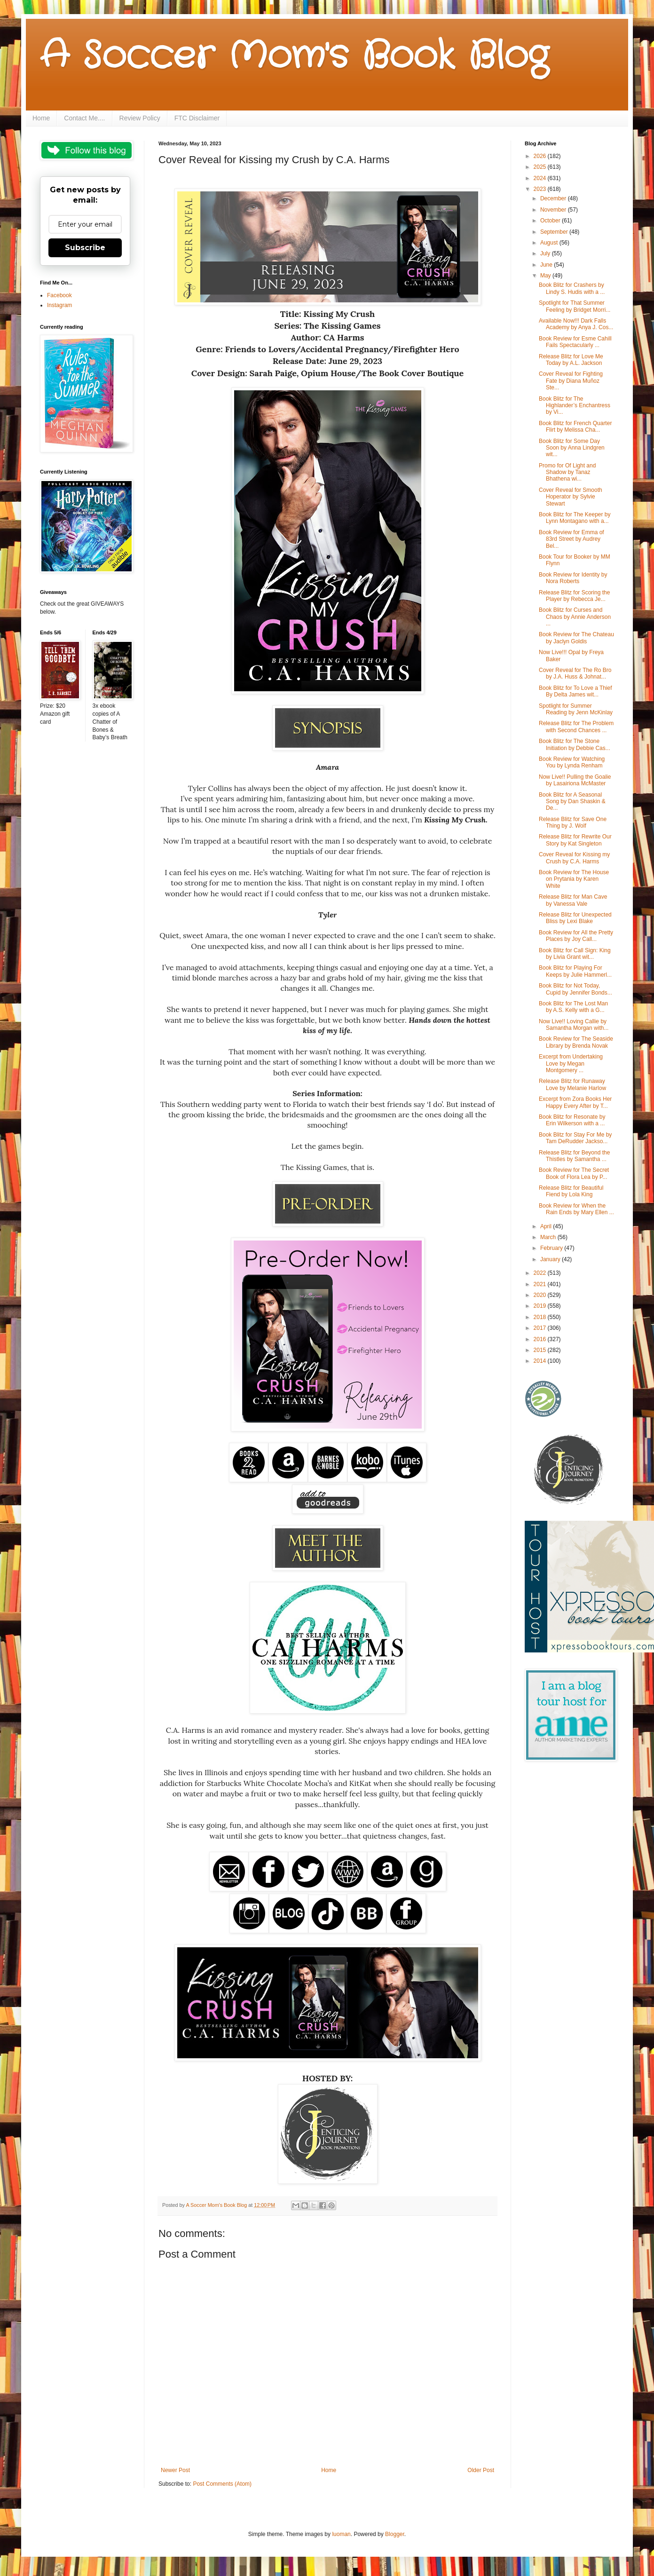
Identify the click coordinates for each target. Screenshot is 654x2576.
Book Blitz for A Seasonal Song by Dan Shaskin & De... (572, 801)
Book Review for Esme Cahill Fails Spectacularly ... (575, 341)
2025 (541, 167)
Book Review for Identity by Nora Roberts (573, 578)
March (549, 1237)
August (549, 242)
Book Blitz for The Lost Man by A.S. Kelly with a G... (573, 1006)
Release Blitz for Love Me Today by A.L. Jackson (571, 359)
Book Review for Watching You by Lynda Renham (572, 762)
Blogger (394, 2534)
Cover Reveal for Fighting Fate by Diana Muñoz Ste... (571, 381)
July (546, 253)
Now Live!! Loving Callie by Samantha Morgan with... (573, 1024)
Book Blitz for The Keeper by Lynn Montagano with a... (575, 517)
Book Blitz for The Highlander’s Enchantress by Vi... (574, 405)
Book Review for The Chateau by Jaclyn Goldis (576, 637)
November (554, 209)
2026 (541, 156)
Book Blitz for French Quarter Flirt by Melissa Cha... (575, 426)
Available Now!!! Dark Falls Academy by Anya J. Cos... (576, 324)
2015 (541, 1350)
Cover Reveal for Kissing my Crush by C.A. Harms (574, 857)
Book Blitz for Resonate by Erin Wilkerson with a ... (572, 1120)
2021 (541, 1284)
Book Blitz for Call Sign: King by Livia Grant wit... (575, 953)
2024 (541, 178)
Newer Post (175, 2470)
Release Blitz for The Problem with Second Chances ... (576, 726)
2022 (541, 1273)
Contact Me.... (84, 118)
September (554, 232)
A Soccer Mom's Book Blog (294, 56)
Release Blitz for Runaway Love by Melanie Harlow (572, 1084)
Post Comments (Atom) (222, 2484)
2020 (541, 1295)
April (546, 1226)
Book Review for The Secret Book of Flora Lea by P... (574, 1173)
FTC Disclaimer (197, 118)
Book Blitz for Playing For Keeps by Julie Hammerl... (575, 971)
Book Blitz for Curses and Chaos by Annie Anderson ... (575, 617)
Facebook (59, 295)
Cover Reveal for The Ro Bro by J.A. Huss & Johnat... (575, 673)
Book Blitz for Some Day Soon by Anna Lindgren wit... (572, 448)
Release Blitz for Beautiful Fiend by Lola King (571, 1191)
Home (41, 118)
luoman (341, 2534)
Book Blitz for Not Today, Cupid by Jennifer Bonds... (575, 989)
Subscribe (85, 247)
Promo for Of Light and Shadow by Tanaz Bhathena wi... (567, 472)
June (547, 264)
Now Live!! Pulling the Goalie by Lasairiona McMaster (575, 780)
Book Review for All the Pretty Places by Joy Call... (576, 935)
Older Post (480, 2470)
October (551, 220)
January (551, 1259)
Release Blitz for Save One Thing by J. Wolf (573, 822)
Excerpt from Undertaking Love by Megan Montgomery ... (571, 1063)
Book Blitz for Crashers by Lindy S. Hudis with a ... (572, 288)
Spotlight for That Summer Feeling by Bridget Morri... (574, 306)
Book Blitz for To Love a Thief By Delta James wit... (575, 691)
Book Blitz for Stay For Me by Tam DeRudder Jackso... (575, 1138)
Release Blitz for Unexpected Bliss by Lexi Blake (575, 918)
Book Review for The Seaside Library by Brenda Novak (576, 1042)
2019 (541, 1306)
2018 (541, 1317)
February (552, 1248)
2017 (541, 1328)
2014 (541, 1361)
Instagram (59, 305)
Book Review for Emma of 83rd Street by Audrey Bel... (571, 539)
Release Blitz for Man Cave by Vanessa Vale (573, 900)
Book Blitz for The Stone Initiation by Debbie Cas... (574, 744)
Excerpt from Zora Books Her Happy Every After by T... (575, 1102)
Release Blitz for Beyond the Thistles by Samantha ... (574, 1155)
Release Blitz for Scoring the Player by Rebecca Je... (574, 595)
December (554, 198)
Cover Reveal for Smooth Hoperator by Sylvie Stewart (570, 497)
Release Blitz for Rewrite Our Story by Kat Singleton (575, 839)
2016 (541, 1339)
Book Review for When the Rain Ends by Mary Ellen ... (576, 1209)
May (546, 275)
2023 (541, 189)
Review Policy (139, 118)
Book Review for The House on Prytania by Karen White (574, 879)
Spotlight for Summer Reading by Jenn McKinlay (576, 709)
